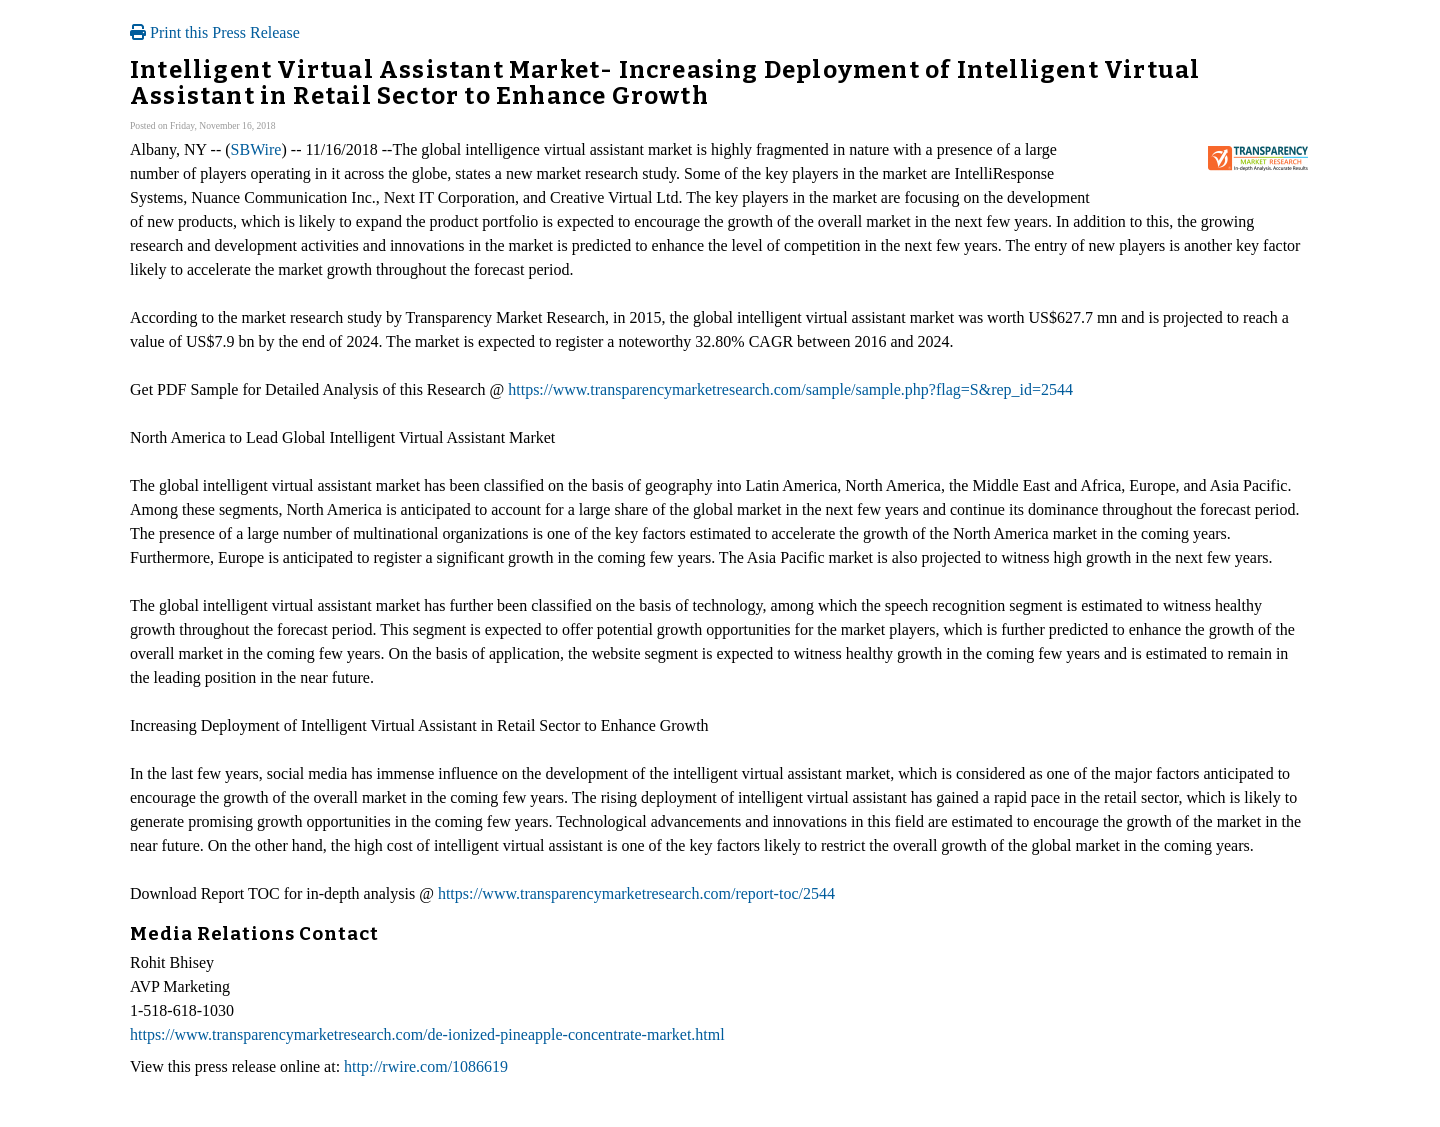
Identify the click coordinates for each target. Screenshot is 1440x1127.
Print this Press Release (215, 32)
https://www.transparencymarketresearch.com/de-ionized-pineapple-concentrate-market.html (427, 1034)
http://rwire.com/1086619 (426, 1066)
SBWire (256, 149)
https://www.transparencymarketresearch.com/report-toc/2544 (636, 893)
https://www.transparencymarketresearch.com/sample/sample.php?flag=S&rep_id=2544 (790, 389)
